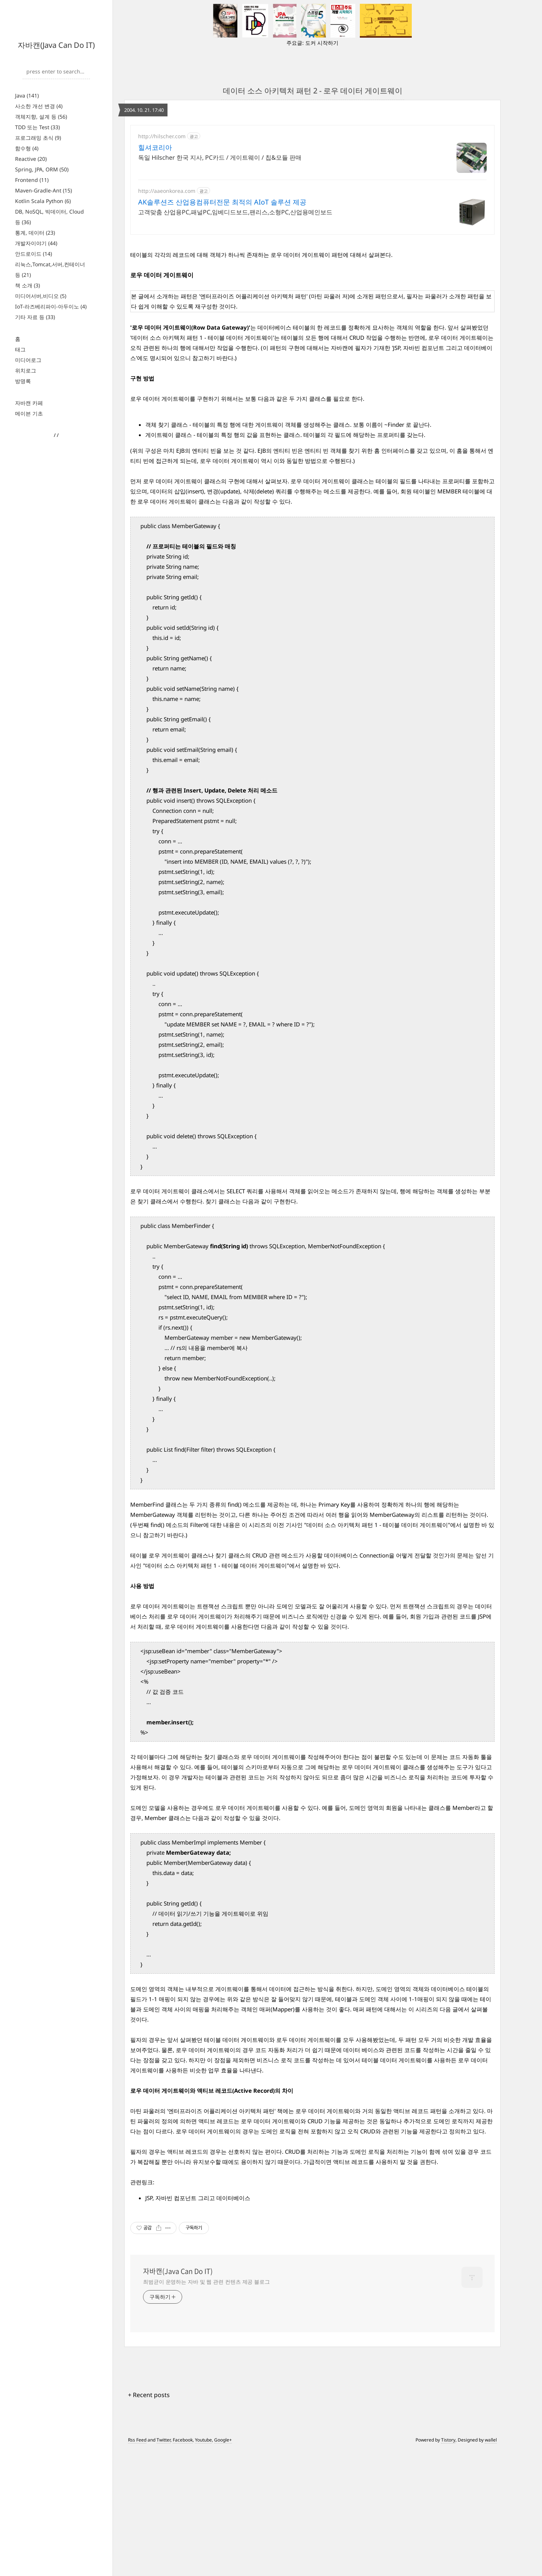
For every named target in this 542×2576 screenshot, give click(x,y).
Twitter (164, 2565)
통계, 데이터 (35, 232)
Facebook (183, 2565)
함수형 (26, 148)
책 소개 (27, 285)
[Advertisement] (312, 191)
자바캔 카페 (29, 402)
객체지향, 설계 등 (41, 116)
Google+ (223, 2565)
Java (27, 95)
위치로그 (25, 370)
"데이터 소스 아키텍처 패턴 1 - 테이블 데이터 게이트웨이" (377, 1650)
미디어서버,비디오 (40, 295)
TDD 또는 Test (37, 127)
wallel (491, 2565)
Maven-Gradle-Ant (43, 190)
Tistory (448, 2565)
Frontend (32, 179)
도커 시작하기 (321, 42)
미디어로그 (28, 359)
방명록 (23, 381)
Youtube (203, 2565)
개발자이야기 (36, 243)
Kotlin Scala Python (43, 201)
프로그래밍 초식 (38, 137)
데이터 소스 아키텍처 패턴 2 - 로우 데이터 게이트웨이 (312, 91)
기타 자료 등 (35, 317)
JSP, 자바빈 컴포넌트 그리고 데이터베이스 (197, 2323)
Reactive (31, 158)
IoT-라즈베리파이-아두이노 (51, 306)
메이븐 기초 (29, 413)
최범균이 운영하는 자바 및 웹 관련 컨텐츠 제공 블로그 (206, 2407)
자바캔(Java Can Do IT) (56, 45)
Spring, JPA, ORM (42, 169)
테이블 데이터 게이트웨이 (236, 2165)
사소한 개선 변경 (38, 106)
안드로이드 (33, 253)
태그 (20, 349)
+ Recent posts (149, 2520)
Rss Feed (137, 2565)
